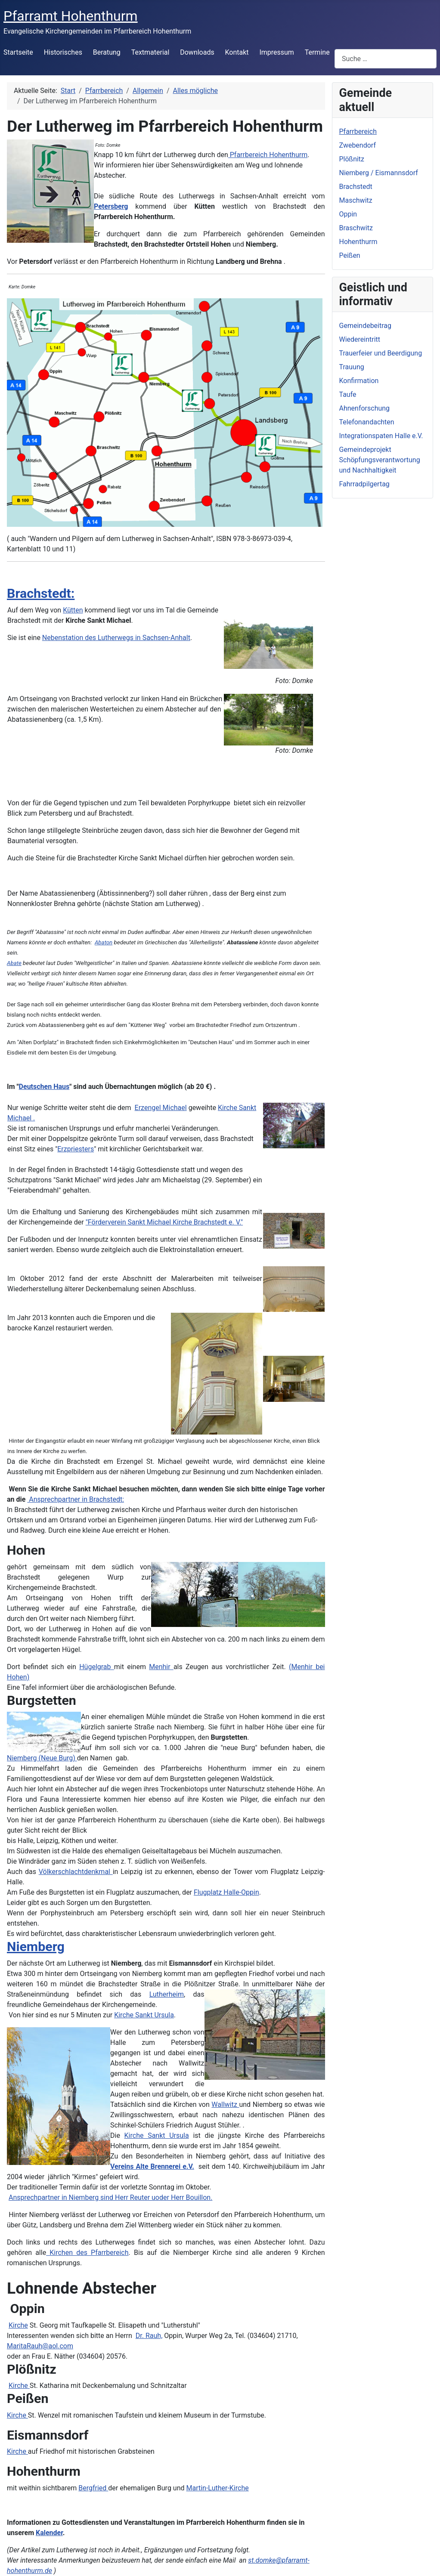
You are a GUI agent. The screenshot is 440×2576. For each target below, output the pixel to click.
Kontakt (237, 52)
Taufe (347, 394)
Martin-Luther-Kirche (217, 2488)
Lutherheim (166, 1994)
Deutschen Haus (44, 1086)
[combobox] (386, 58)
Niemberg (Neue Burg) (42, 1758)
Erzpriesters (75, 1149)
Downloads (197, 52)
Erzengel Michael (161, 1108)
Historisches (63, 52)
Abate (14, 963)
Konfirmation (359, 381)
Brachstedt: (40, 593)
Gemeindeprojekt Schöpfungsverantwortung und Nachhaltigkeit (379, 459)
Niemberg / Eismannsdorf (378, 173)
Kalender (49, 2533)
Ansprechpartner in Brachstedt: (75, 1499)
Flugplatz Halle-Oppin (226, 1892)
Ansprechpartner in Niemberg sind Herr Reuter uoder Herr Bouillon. (110, 2197)
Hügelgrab (96, 1667)
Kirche (18, 2325)
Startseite (18, 52)
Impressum (276, 52)
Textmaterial (150, 52)
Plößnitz (352, 159)
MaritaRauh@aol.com (40, 2346)
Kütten (73, 610)
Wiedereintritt (360, 339)
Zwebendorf (357, 145)
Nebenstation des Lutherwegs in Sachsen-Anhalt (116, 638)
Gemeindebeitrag (365, 326)
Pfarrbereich (358, 131)
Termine (317, 52)
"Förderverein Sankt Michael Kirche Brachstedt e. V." (164, 1222)
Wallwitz (225, 2104)
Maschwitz (355, 200)
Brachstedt (355, 186)
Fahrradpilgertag (364, 484)
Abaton (103, 942)
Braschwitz (356, 228)
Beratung (107, 52)
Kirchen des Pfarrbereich (87, 2252)
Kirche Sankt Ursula (144, 2015)
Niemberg (36, 1946)
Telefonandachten (366, 422)
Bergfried (93, 2488)
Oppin (348, 214)
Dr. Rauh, (149, 2336)
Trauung (351, 367)
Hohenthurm (358, 242)
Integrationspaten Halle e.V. (381, 436)
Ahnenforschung (364, 408)
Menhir (161, 1667)
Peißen (349, 255)
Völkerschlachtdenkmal (76, 1872)
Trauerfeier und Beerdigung (380, 353)
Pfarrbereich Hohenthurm (267, 155)
